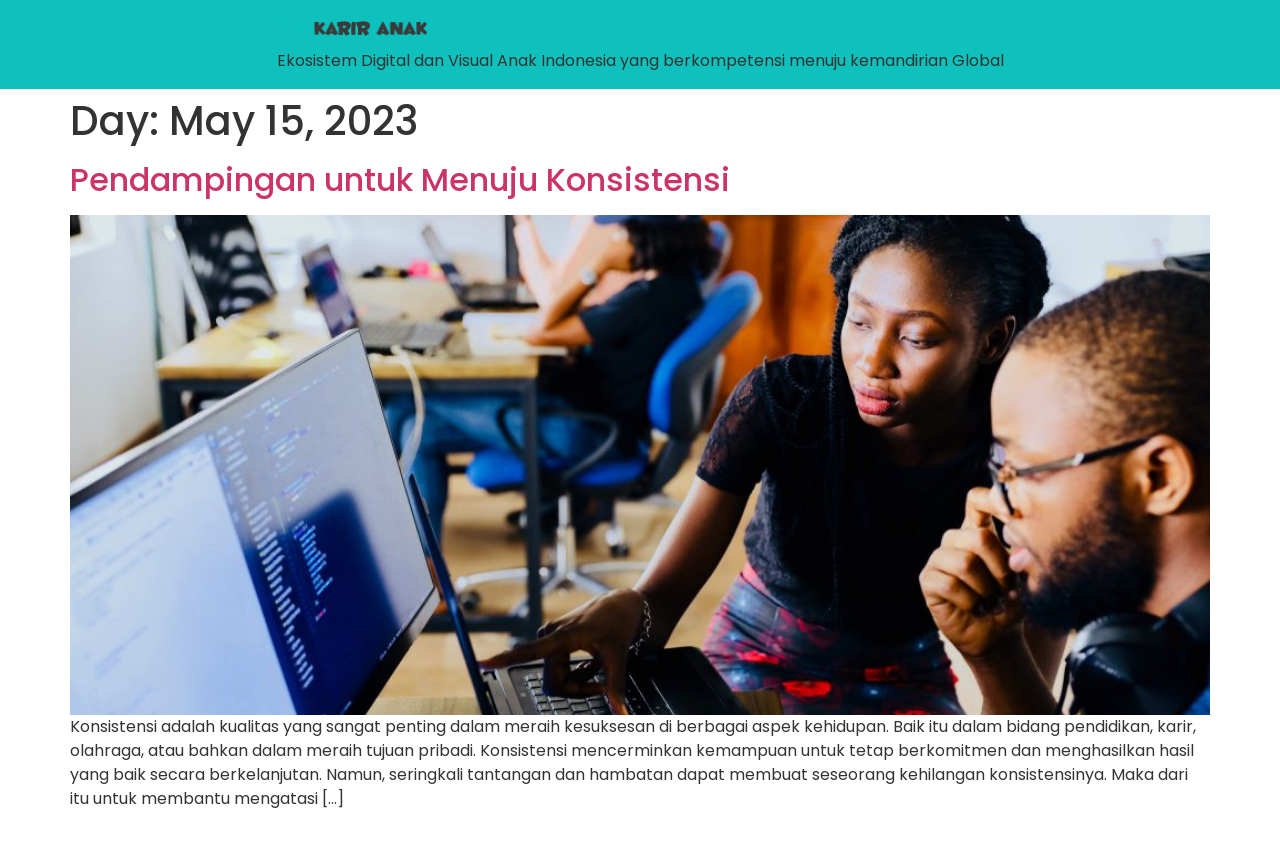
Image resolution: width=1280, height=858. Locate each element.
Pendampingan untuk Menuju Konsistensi (400, 179)
